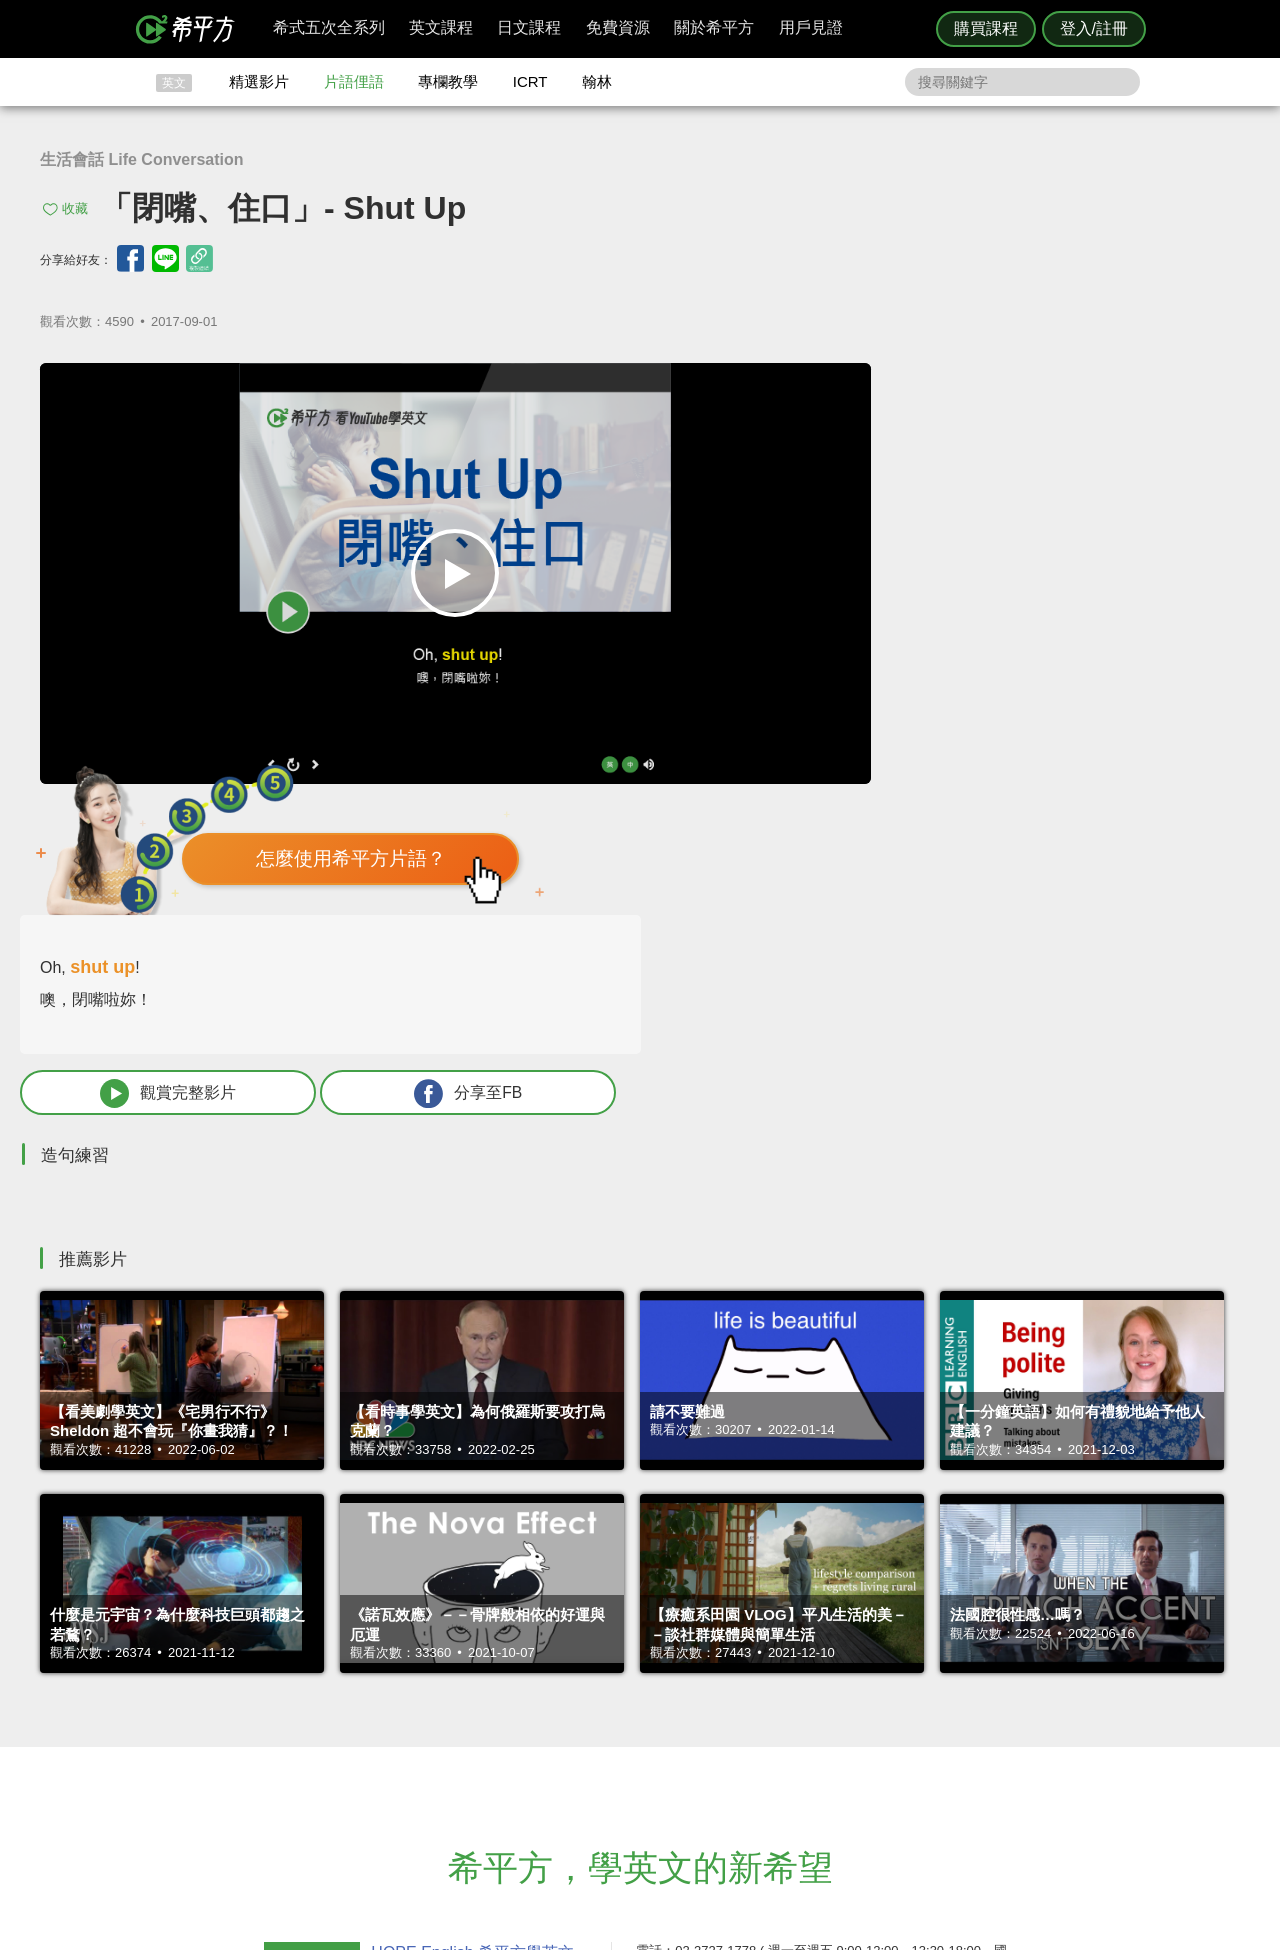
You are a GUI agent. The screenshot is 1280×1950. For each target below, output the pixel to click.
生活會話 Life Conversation (142, 159)
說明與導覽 (861, 1707)
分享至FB (1107, 652)
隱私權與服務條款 (881, 1689)
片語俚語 (354, 81)
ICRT (530, 81)
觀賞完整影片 (893, 652)
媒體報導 (760, 1743)
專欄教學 (448, 81)
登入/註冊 (1094, 28)
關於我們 (760, 1725)
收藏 (75, 208)
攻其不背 (664, 1689)
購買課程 (986, 28)
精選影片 (259, 81)
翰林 (597, 81)
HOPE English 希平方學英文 (470, 1569)
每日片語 (664, 1725)
